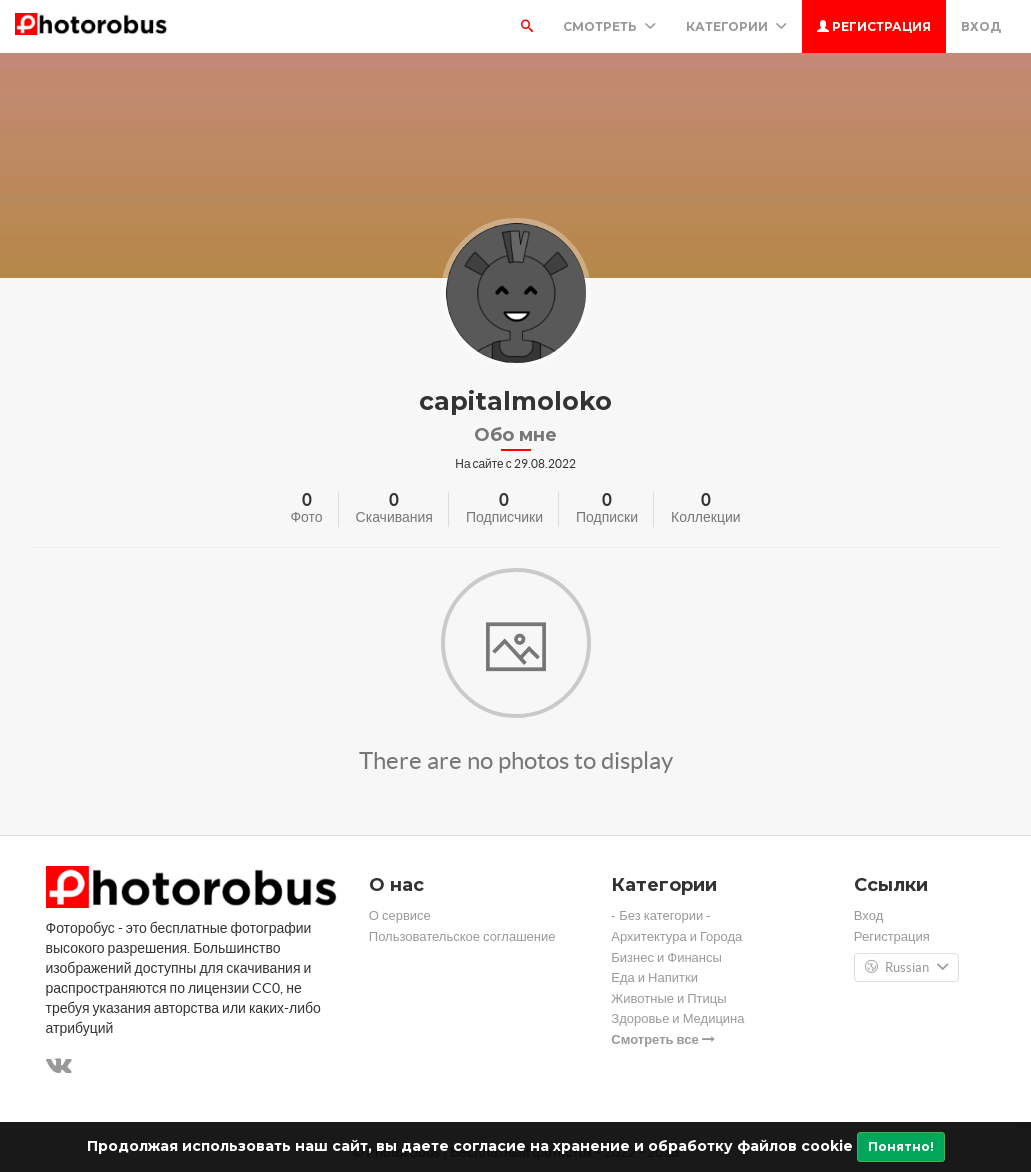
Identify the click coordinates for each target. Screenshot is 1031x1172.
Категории (736, 26)
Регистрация (874, 26)
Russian (906, 968)
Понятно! (901, 1146)
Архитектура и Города (676, 936)
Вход (981, 26)
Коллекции (706, 517)
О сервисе (400, 915)
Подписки (607, 517)
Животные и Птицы (668, 998)
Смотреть (609, 26)
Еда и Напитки (654, 977)
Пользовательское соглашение (462, 936)
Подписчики (504, 517)
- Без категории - (661, 915)
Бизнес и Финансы (666, 957)
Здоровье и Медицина (677, 1018)
